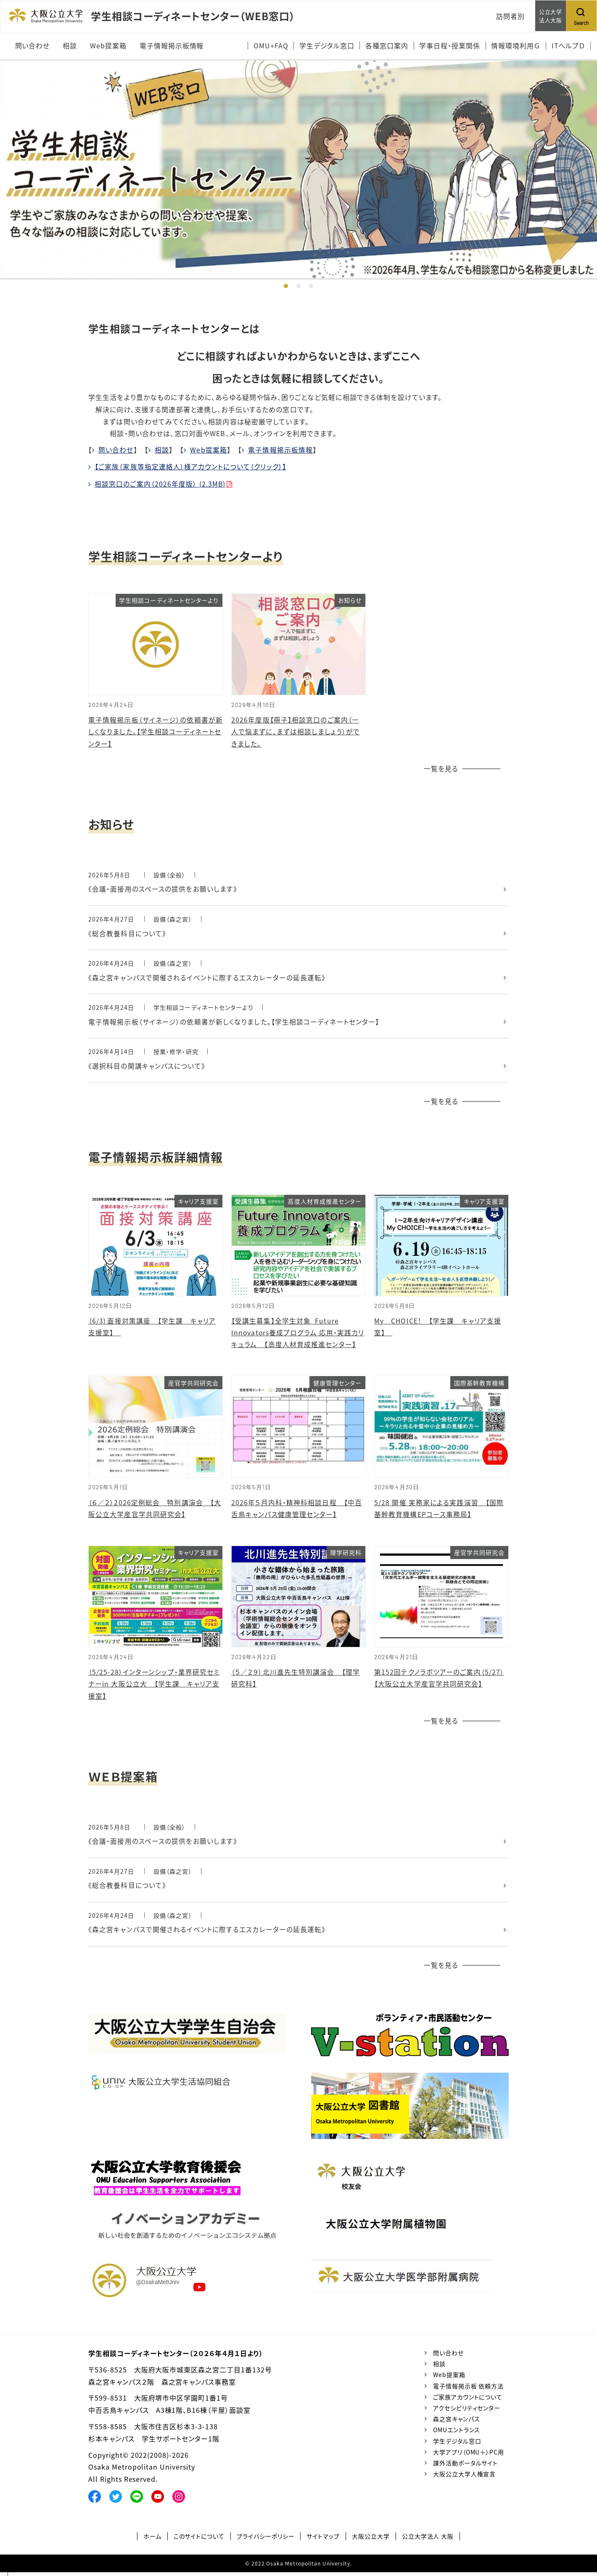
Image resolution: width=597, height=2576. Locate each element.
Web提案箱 (208, 450)
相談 (162, 450)
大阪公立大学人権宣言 (464, 2477)
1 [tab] (286, 286)
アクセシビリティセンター (467, 2411)
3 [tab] (311, 286)
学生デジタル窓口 (457, 2445)
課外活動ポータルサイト (465, 2466)
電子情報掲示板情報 (280, 450)
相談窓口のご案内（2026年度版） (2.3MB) (160, 483)
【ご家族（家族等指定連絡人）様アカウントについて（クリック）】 (191, 466)
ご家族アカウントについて (468, 2400)
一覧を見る (441, 768)
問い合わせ (116, 450)
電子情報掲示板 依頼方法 (468, 2389)
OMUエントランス (457, 2433)
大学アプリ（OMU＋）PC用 (468, 2456)
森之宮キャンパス (456, 2422)
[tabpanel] (298, 169)
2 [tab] (298, 286)
